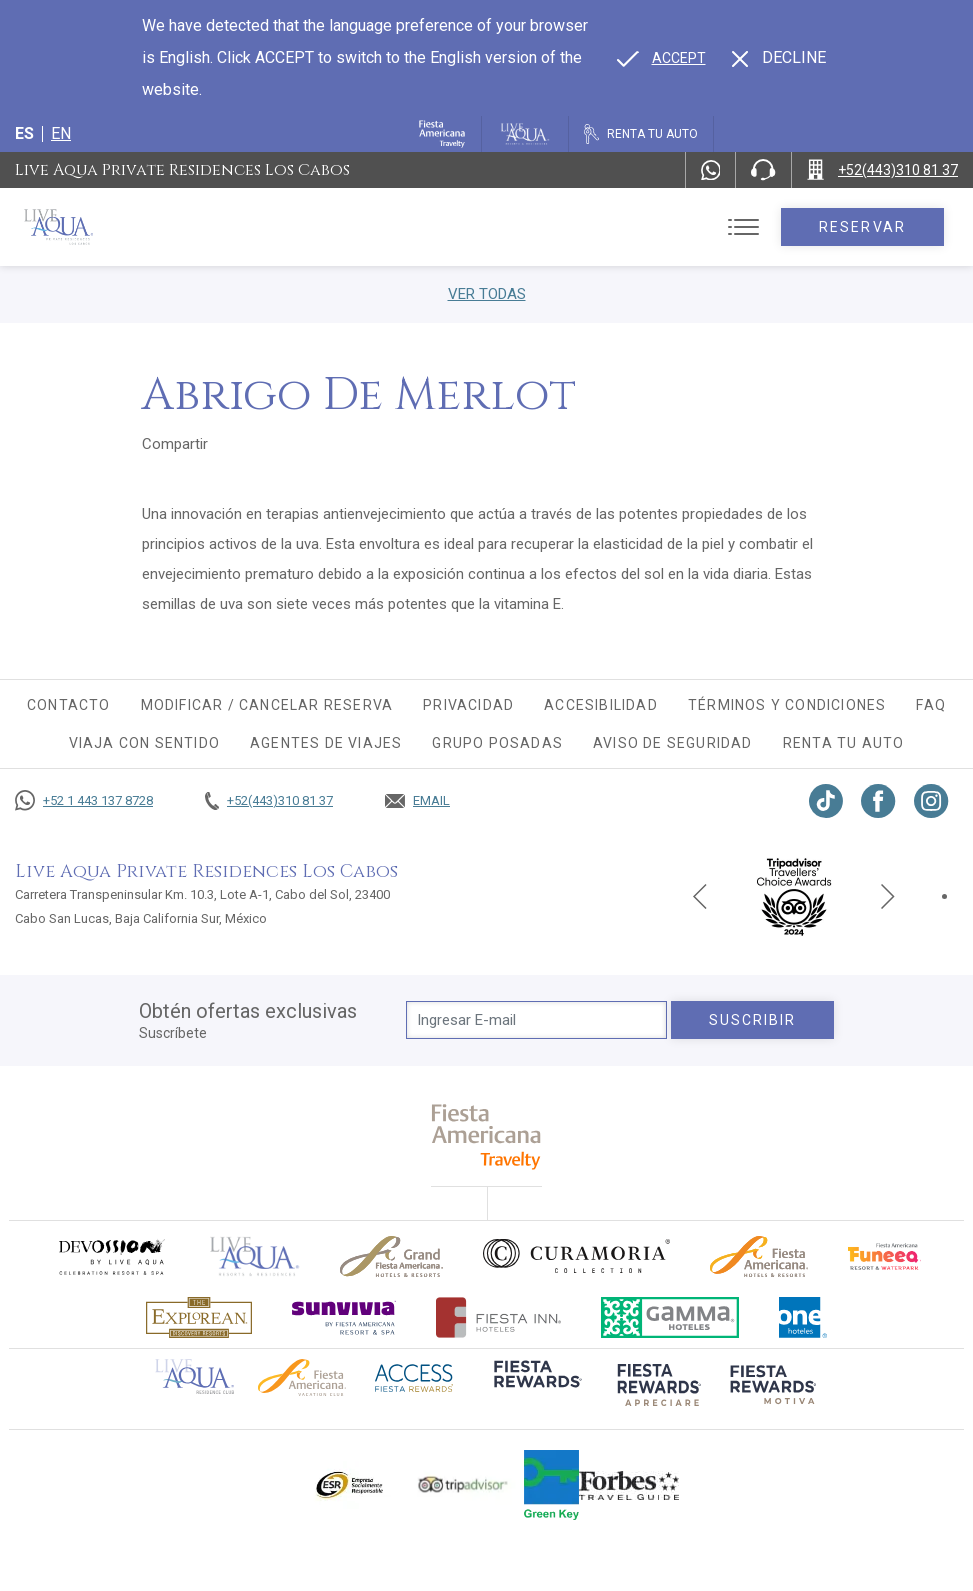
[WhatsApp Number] (711, 170)
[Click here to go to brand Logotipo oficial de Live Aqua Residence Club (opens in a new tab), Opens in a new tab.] (194, 1375)
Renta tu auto (844, 743)
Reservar (862, 227)
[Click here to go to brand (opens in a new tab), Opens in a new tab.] (111, 1256)
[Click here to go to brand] (255, 1256)
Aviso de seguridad (673, 743)
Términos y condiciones (787, 705)
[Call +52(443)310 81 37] (882, 170)
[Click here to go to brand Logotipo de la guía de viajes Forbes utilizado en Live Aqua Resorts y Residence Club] (629, 1485)
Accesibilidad (601, 705)
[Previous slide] (700, 896)
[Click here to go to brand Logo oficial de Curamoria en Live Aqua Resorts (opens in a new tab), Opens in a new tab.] (576, 1256)
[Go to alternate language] (661, 58)
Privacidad (468, 705)
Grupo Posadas (497, 743)
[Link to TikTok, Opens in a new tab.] (826, 801)
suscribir (753, 1020)
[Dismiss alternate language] (779, 58)
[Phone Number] (763, 170)
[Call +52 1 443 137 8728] (84, 801)
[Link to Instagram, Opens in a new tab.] (931, 801)
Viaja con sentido (144, 743)
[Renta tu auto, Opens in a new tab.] (641, 134)
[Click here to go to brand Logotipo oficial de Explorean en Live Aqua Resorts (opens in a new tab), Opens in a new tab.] (199, 1317)
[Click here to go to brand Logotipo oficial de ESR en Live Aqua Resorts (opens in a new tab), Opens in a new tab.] (348, 1485)
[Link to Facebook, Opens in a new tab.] (878, 801)
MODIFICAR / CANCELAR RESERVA (267, 705)
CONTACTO (69, 705)
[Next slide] (888, 896)
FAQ (931, 705)
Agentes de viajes (326, 743)
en (61, 133)
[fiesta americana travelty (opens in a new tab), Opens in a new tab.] (486, 1136)
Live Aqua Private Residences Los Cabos (182, 170)
